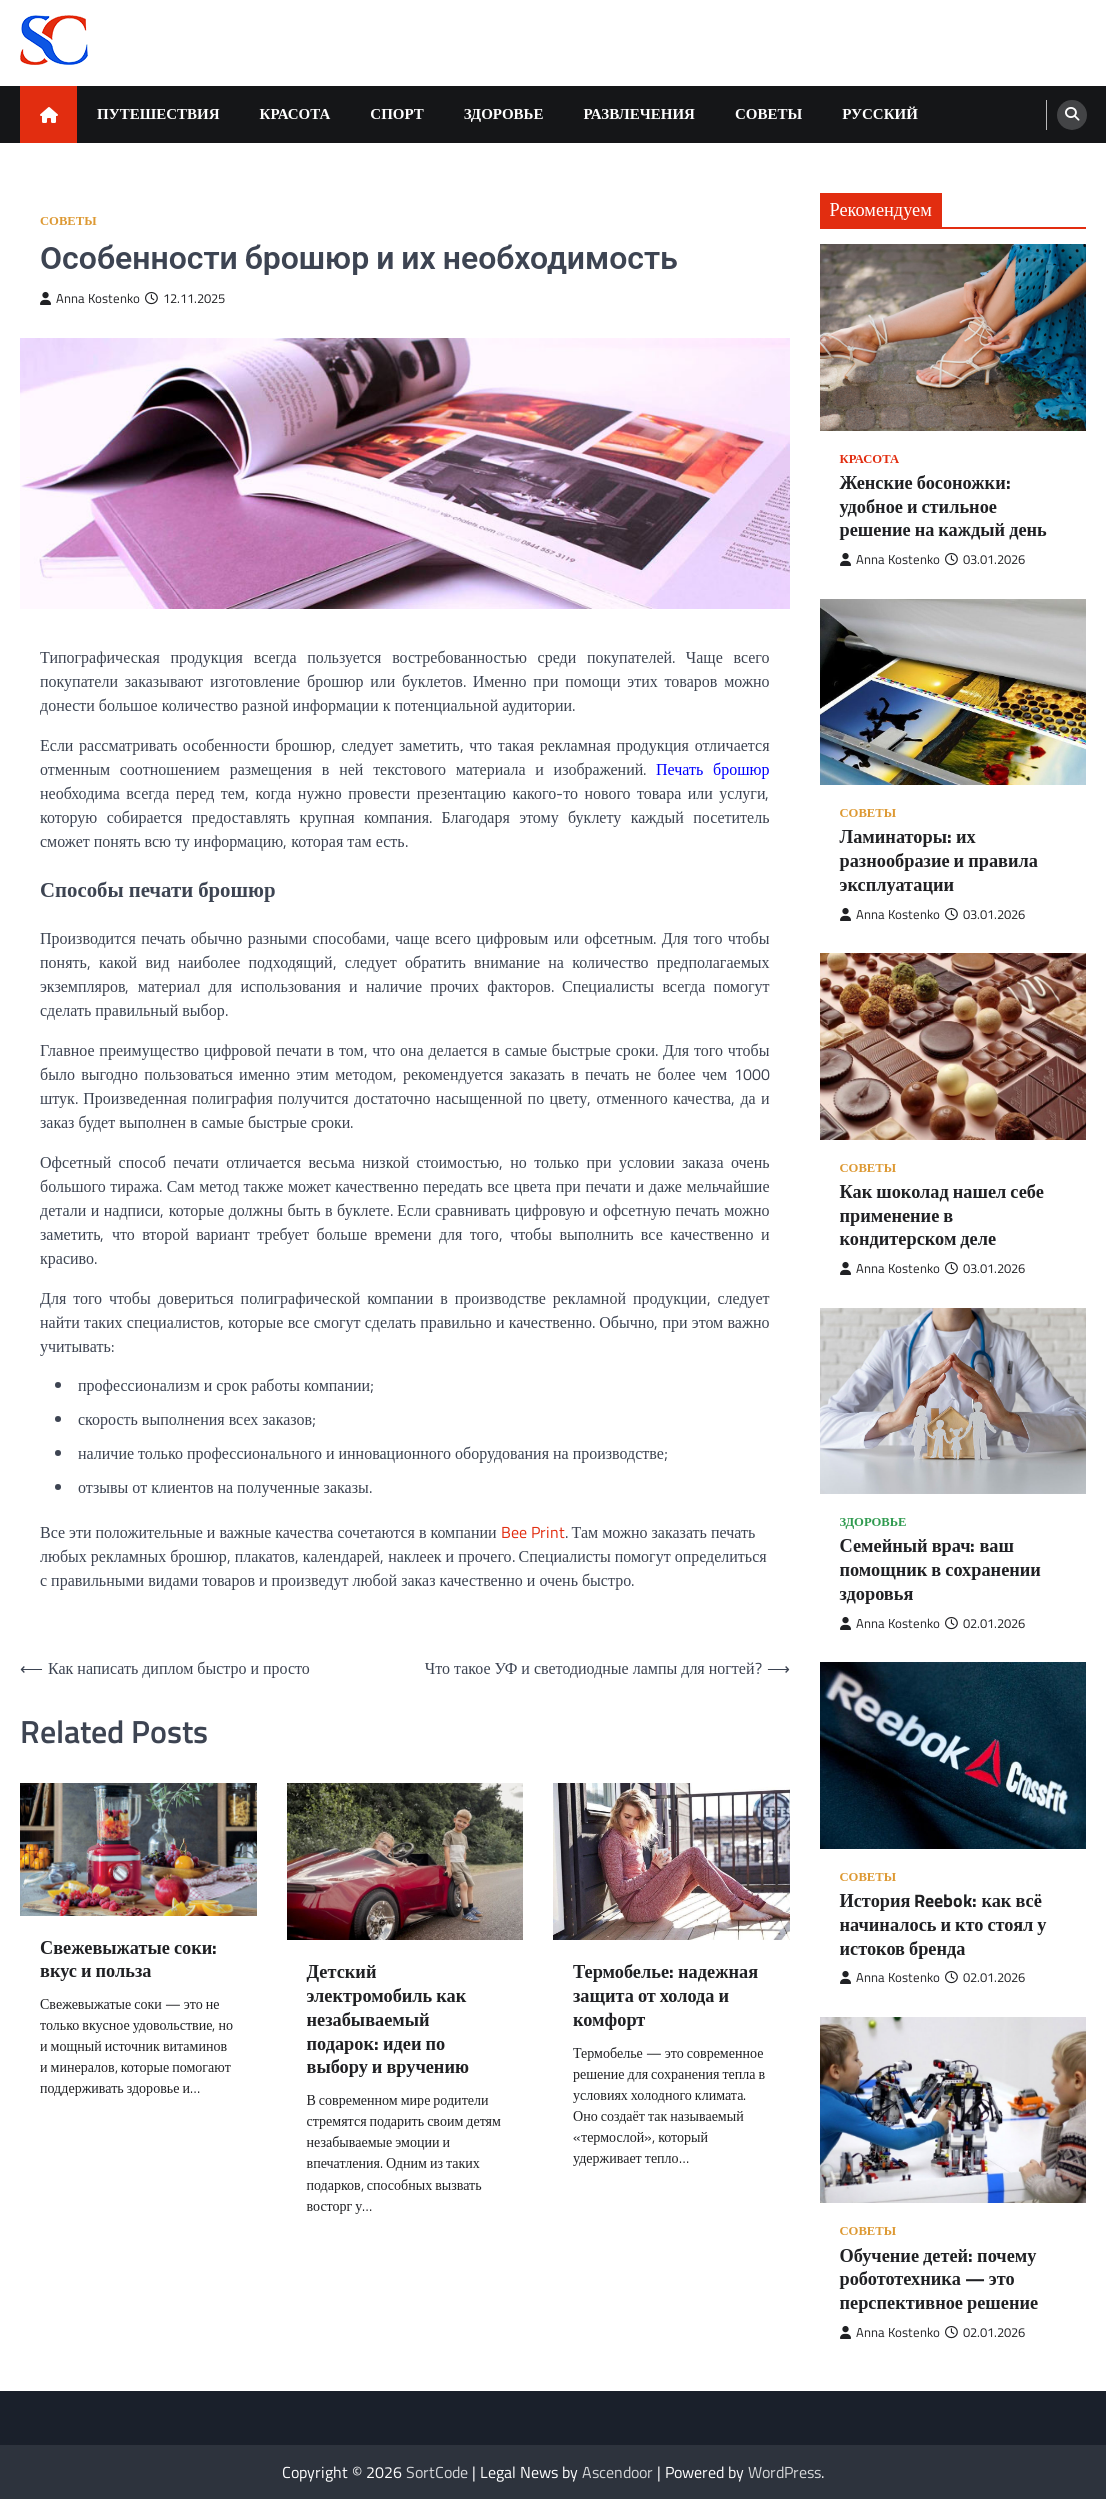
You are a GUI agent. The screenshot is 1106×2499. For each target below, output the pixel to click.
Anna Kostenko (90, 298)
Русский (880, 113)
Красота (295, 113)
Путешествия (158, 113)
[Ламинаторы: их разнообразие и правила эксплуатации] (953, 692)
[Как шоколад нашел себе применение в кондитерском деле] (953, 1046)
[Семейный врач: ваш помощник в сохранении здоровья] (953, 1401)
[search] (1072, 115)
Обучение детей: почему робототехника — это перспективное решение (939, 2279)
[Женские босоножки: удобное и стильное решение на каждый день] (953, 337)
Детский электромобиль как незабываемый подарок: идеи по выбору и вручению (388, 2019)
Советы (768, 113)
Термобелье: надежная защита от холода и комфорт (665, 1995)
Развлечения (639, 113)
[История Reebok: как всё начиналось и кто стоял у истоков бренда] (953, 1755)
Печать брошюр (712, 769)
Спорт (397, 113)
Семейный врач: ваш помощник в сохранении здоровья (940, 1569)
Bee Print (533, 1532)
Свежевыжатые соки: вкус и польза (128, 1960)
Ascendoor (617, 2472)
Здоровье (504, 113)
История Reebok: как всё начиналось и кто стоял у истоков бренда (943, 1924)
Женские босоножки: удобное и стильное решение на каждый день (943, 506)
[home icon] (48, 114)
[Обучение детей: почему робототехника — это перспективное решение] (953, 2110)
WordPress (784, 2472)
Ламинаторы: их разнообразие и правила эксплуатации (939, 860)
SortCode (437, 2472)
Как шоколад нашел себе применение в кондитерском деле (942, 1215)
